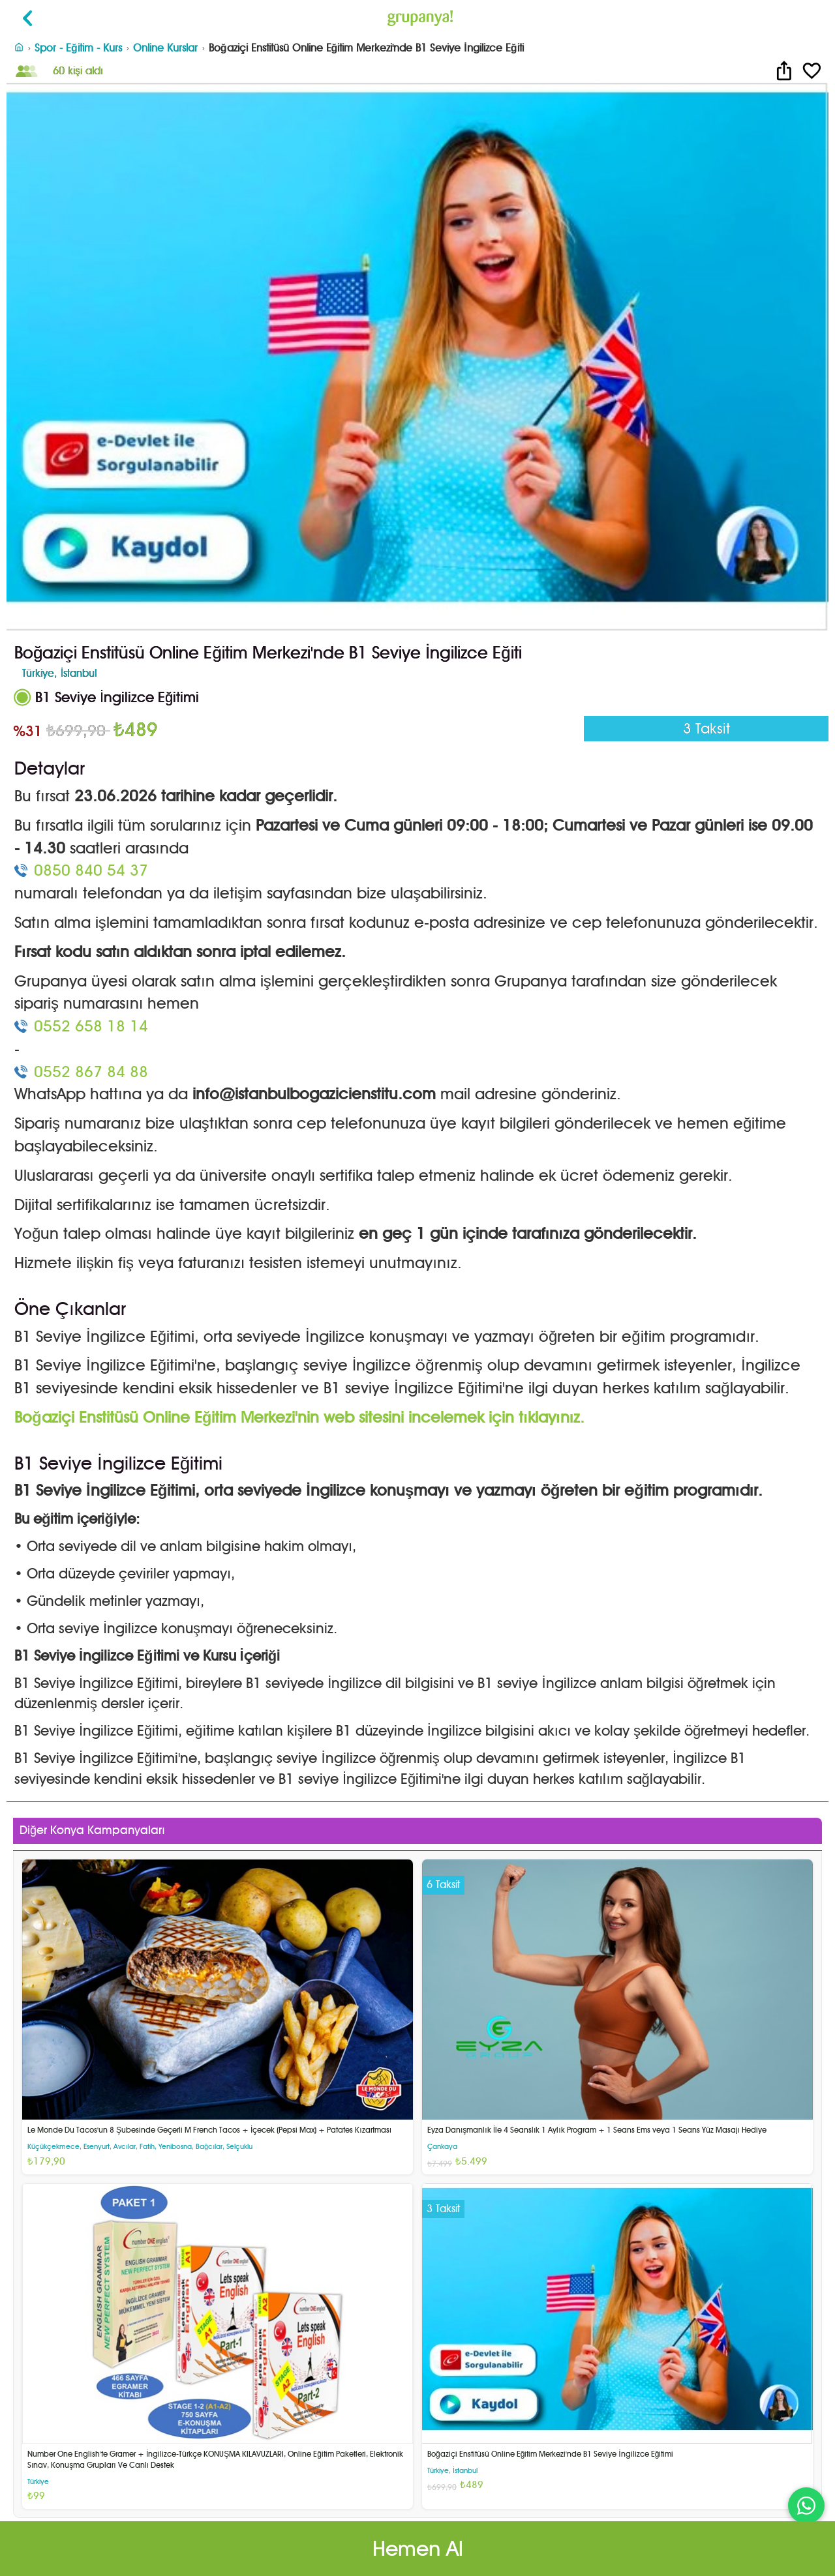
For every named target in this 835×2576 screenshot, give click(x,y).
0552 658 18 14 (91, 1025)
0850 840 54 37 (91, 870)
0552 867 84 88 (91, 1071)
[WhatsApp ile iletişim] (806, 2505)
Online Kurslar (165, 48)
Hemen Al (417, 2548)
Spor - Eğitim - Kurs (78, 48)
